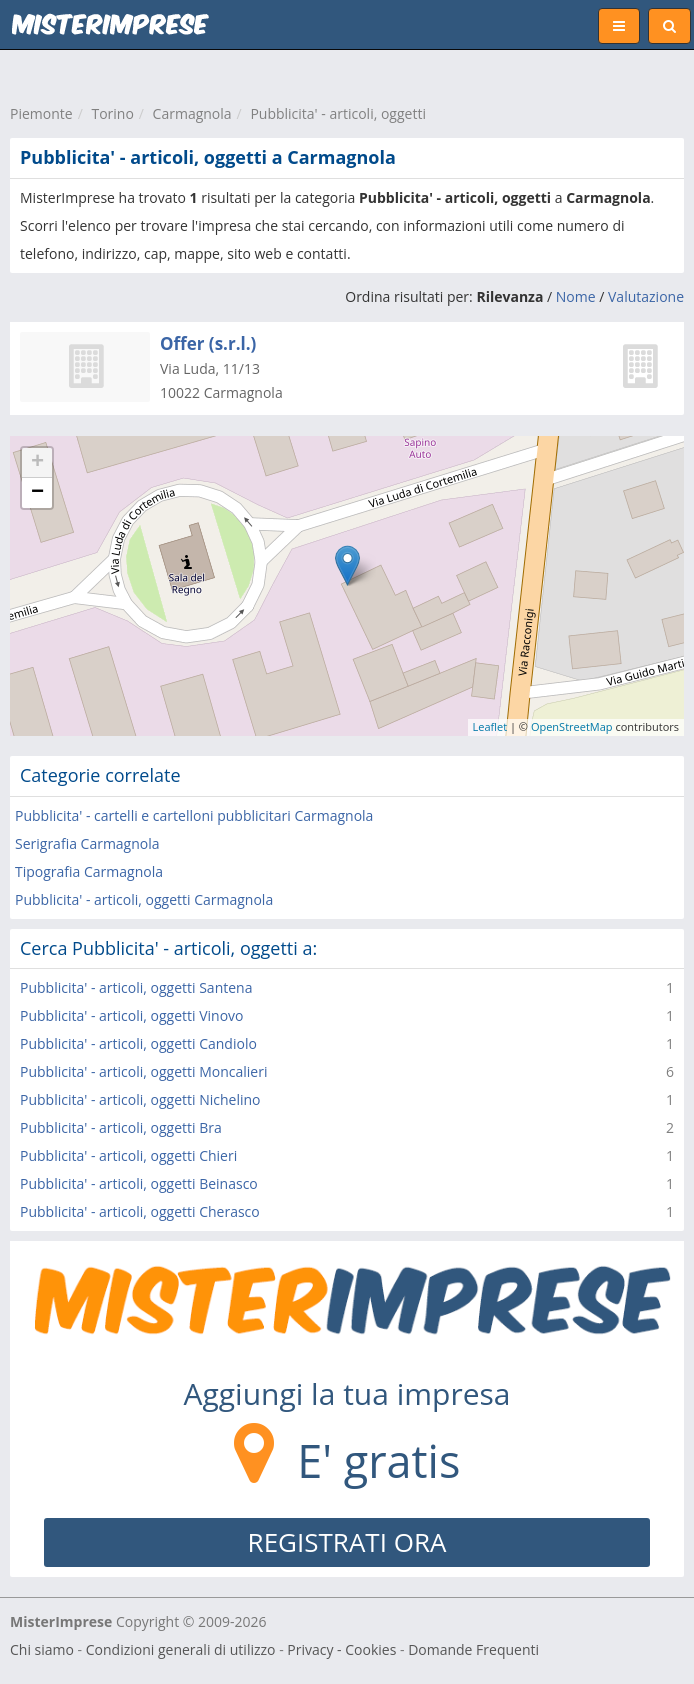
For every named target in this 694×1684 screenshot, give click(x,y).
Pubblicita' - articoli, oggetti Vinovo (132, 1015)
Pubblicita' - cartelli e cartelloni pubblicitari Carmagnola (194, 815)
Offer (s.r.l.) (208, 343)
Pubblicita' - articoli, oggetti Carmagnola (144, 899)
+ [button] (37, 463)
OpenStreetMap (572, 726)
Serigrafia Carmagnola (87, 843)
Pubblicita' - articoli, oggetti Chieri (128, 1155)
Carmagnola (192, 113)
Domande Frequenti (473, 1649)
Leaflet (490, 726)
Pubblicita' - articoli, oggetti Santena (136, 987)
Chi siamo (42, 1649)
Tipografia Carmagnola (89, 871)
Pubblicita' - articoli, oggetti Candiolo (138, 1043)
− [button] (37, 493)
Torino (112, 113)
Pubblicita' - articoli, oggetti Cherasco (140, 1211)
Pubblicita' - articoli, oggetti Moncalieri (143, 1071)
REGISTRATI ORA (347, 1542)
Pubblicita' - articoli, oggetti (338, 113)
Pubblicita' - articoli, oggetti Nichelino (140, 1099)
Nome (576, 296)
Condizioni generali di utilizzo (181, 1649)
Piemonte (41, 113)
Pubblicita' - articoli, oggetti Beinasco (139, 1183)
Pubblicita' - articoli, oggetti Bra (121, 1127)
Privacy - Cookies (341, 1649)
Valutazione (646, 296)
